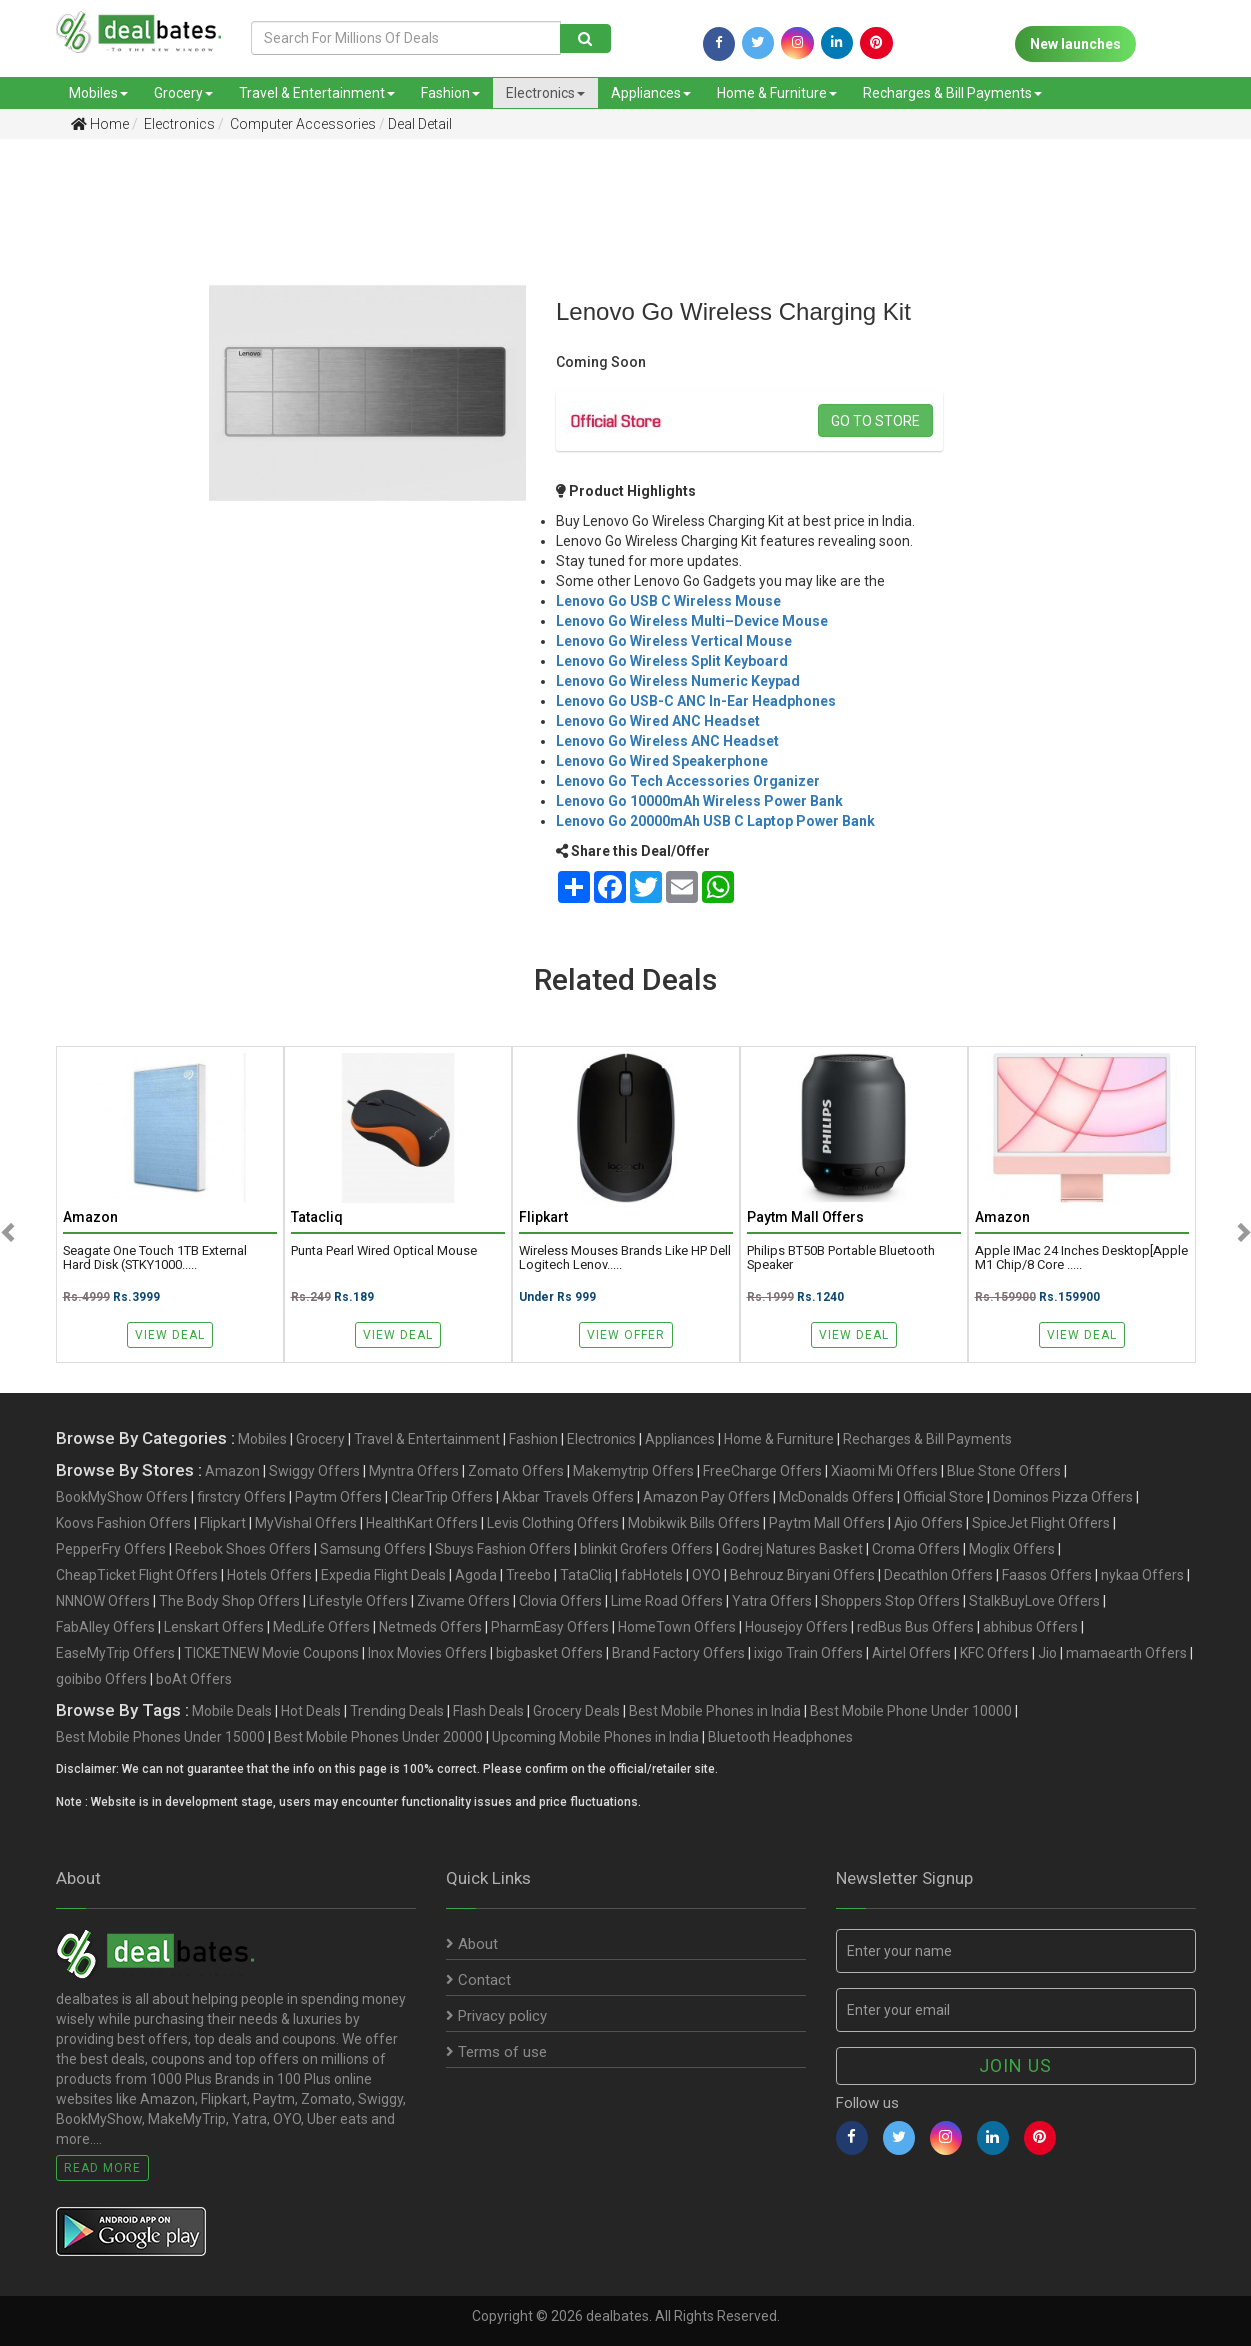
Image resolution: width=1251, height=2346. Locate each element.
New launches (1075, 44)
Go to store (875, 421)
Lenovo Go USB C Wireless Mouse (668, 601)
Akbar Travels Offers (568, 1497)
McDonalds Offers (836, 1497)
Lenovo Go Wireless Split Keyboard (672, 661)
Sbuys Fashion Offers (503, 1549)
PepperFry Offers (111, 1549)
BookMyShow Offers (122, 1497)
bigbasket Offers (549, 1653)
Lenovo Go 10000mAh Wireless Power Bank (699, 801)
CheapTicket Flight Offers (137, 1575)
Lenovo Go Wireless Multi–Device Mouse (692, 621)
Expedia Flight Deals (383, 1575)
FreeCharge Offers (762, 1471)
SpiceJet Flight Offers (1041, 1523)
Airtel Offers (911, 1653)
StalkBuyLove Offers (1034, 1601)
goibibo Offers (101, 1679)
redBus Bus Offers (915, 1627)
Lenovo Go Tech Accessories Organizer (688, 781)
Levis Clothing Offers (553, 1523)
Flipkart (223, 1523)
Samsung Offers (373, 1549)
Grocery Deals (576, 1711)
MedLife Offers (321, 1627)
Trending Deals (397, 1711)
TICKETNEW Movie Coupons (271, 1653)
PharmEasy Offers (550, 1627)
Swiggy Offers (314, 1471)
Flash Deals (488, 1711)
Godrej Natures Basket (792, 1549)
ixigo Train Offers (808, 1653)
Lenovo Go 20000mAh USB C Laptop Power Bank (715, 821)
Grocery (183, 93)
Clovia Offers (560, 1601)
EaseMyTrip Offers (115, 1653)
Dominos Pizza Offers (1063, 1497)
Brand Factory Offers (678, 1653)
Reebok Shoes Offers (243, 1549)
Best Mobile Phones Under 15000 (160, 1737)
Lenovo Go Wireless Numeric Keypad (678, 681)
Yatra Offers (772, 1601)
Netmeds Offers (430, 1627)
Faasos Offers (1047, 1575)
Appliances (651, 93)
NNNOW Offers (103, 1601)
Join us (1015, 2065)
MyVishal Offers (306, 1523)
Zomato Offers (516, 1471)
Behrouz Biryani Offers (802, 1575)
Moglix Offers (1012, 1549)
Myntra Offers (414, 1471)
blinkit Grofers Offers (646, 1549)
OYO (706, 1575)
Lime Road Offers (667, 1601)
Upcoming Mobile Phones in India (595, 1737)
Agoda (476, 1575)
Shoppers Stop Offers (890, 1601)
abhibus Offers (1030, 1627)
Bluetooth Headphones (780, 1737)
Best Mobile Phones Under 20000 (378, 1737)
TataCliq (586, 1575)
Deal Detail (420, 124)
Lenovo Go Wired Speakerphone (662, 761)
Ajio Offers (928, 1523)
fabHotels (652, 1575)
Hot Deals (311, 1711)
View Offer (626, 1335)
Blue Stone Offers (1004, 1471)
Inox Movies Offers (427, 1653)
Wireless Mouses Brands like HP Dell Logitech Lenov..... (625, 1258)
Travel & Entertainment (317, 93)
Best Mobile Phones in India (715, 1711)
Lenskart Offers (214, 1627)
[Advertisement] (89, 469)
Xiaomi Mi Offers (884, 1471)
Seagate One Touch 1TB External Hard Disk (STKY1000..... (155, 1258)
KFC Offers (994, 1653)
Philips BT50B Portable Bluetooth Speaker (841, 1258)
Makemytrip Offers (633, 1471)
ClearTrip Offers (442, 1497)
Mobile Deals (232, 1711)
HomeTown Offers (677, 1627)
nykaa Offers (1142, 1575)
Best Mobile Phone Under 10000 (911, 1711)
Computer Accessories (301, 124)
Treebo (528, 1575)
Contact (478, 1980)
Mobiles (98, 93)
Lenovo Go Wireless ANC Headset (667, 741)
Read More (102, 2168)
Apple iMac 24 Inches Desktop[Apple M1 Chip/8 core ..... (1081, 1258)
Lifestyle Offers (358, 1601)
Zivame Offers (463, 1601)
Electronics (545, 93)
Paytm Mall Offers (827, 1523)
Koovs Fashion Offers (123, 1523)
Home (100, 124)
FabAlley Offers (105, 1627)
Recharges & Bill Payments (952, 93)
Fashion (450, 93)
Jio (1047, 1653)
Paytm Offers (338, 1497)
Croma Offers (916, 1549)
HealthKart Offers (422, 1523)
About (472, 1944)
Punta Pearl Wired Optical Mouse (384, 1251)
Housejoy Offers (796, 1627)
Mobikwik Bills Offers (694, 1523)
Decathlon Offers (938, 1575)
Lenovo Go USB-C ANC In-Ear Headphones (696, 701)
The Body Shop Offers (229, 1601)
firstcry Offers (241, 1497)
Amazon (232, 1471)
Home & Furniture (777, 93)
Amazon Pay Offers (706, 1497)
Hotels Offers (269, 1575)
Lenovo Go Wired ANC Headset (658, 721)
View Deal (170, 1335)
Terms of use (496, 2052)
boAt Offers (194, 1679)
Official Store (943, 1497)
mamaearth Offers (1126, 1653)
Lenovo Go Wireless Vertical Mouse (674, 641)
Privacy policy (496, 2016)
